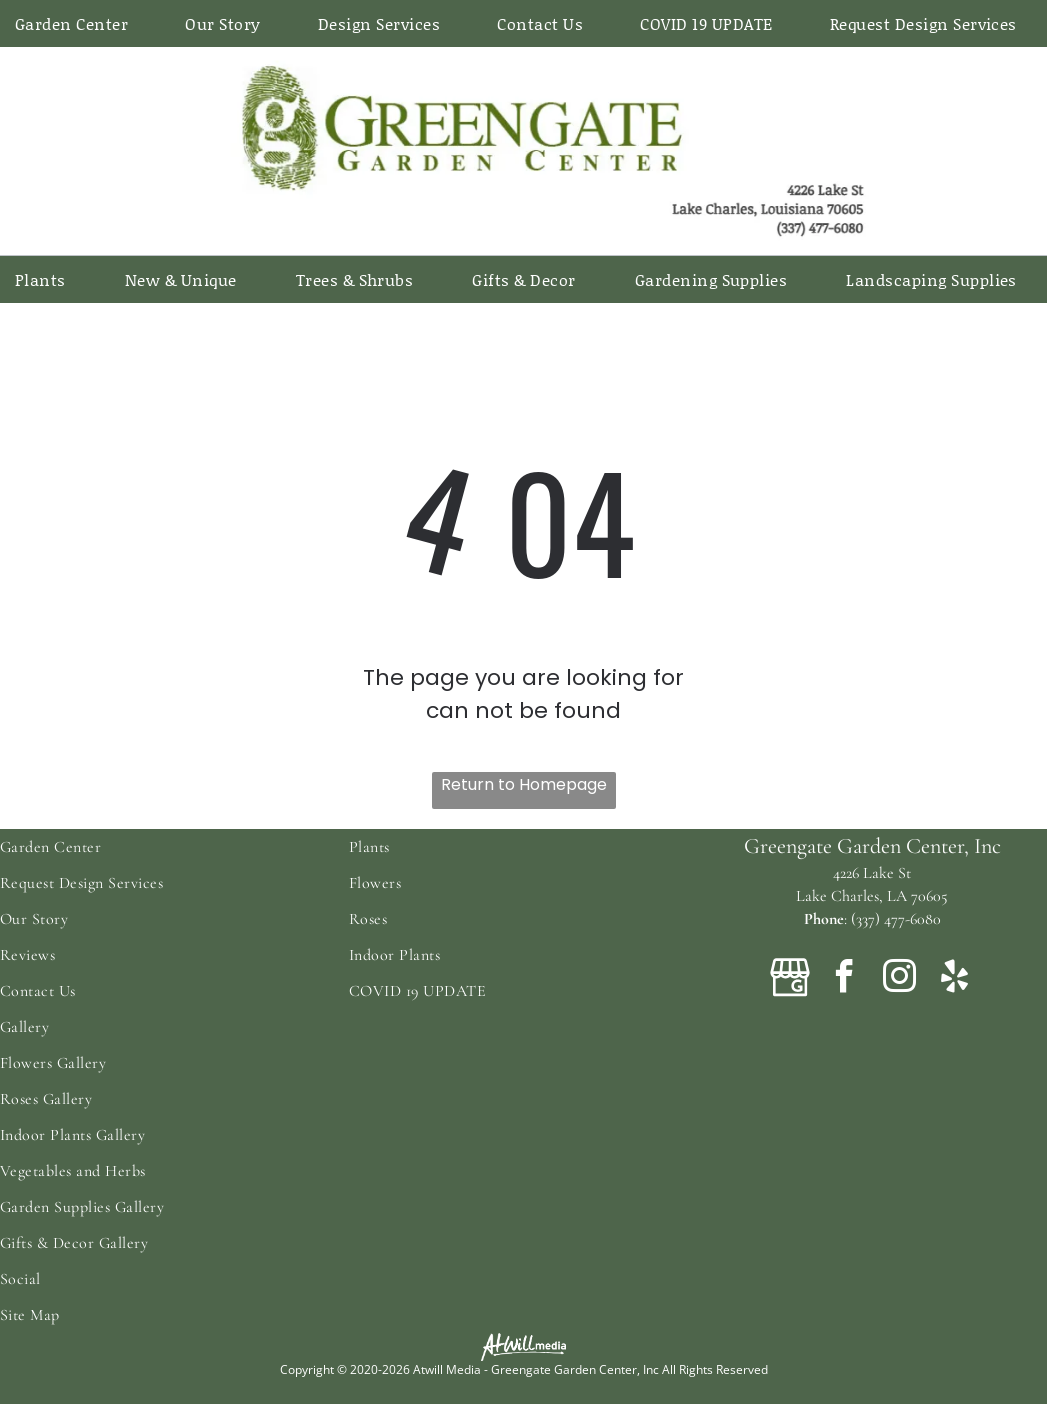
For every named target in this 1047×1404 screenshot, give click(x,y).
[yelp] (955, 979)
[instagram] (900, 979)
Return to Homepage (524, 784)
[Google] (790, 979)
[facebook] (845, 979)
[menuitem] (79, 23)
